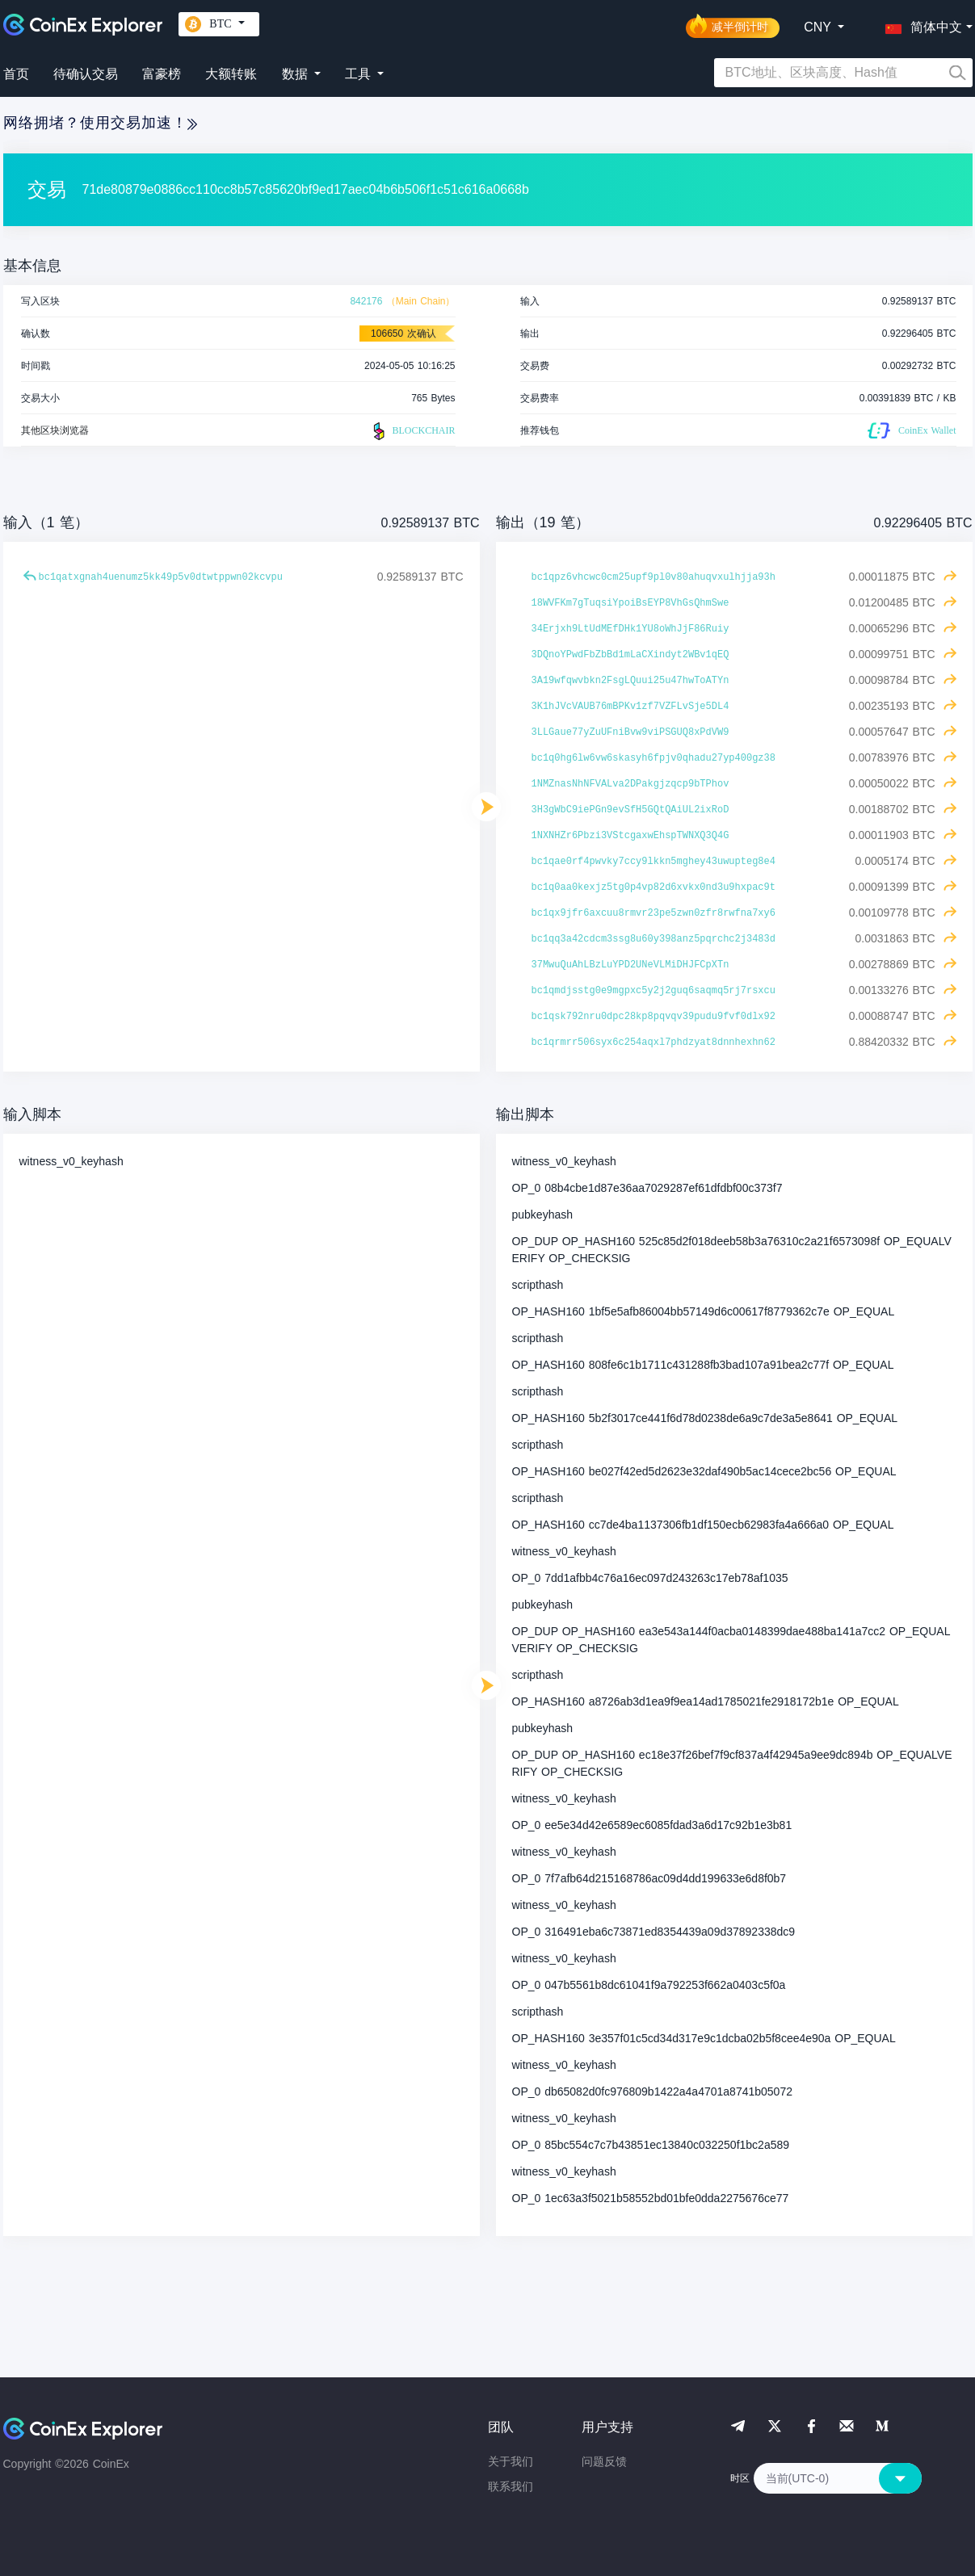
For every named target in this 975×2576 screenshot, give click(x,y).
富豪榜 (161, 74)
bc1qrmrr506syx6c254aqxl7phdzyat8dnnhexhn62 (653, 1042)
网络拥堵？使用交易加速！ (100, 123)
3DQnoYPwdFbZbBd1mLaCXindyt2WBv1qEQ (630, 655)
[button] (920, 24)
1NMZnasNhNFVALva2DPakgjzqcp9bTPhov (630, 784)
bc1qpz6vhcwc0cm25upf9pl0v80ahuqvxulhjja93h (653, 577)
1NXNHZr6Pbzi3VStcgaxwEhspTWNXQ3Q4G (630, 835)
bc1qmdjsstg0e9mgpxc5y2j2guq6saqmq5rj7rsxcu (653, 990)
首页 (16, 74)
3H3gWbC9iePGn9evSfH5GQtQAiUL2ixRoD (630, 810)
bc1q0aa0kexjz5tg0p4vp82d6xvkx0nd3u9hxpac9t (653, 887)
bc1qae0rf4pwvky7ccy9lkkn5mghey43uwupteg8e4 (653, 861)
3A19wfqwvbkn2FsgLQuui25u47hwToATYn (630, 680)
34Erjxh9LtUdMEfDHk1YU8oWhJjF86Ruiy (630, 629)
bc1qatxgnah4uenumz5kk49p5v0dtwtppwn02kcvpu (161, 577)
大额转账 (231, 74)
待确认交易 (85, 74)
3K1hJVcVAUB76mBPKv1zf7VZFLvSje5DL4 (630, 706)
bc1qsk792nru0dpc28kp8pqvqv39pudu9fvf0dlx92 (653, 1016)
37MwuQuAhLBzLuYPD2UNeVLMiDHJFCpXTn (630, 965)
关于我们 (510, 2461)
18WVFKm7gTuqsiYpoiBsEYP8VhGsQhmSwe (630, 603)
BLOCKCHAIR (412, 431)
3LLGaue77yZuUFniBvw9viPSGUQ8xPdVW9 (630, 732)
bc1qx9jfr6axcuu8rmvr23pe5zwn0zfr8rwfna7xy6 (653, 913)
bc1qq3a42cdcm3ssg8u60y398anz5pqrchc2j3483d (653, 939)
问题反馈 (604, 2461)
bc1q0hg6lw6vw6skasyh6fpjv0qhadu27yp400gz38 (653, 758)
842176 (366, 301)
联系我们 (510, 2486)
